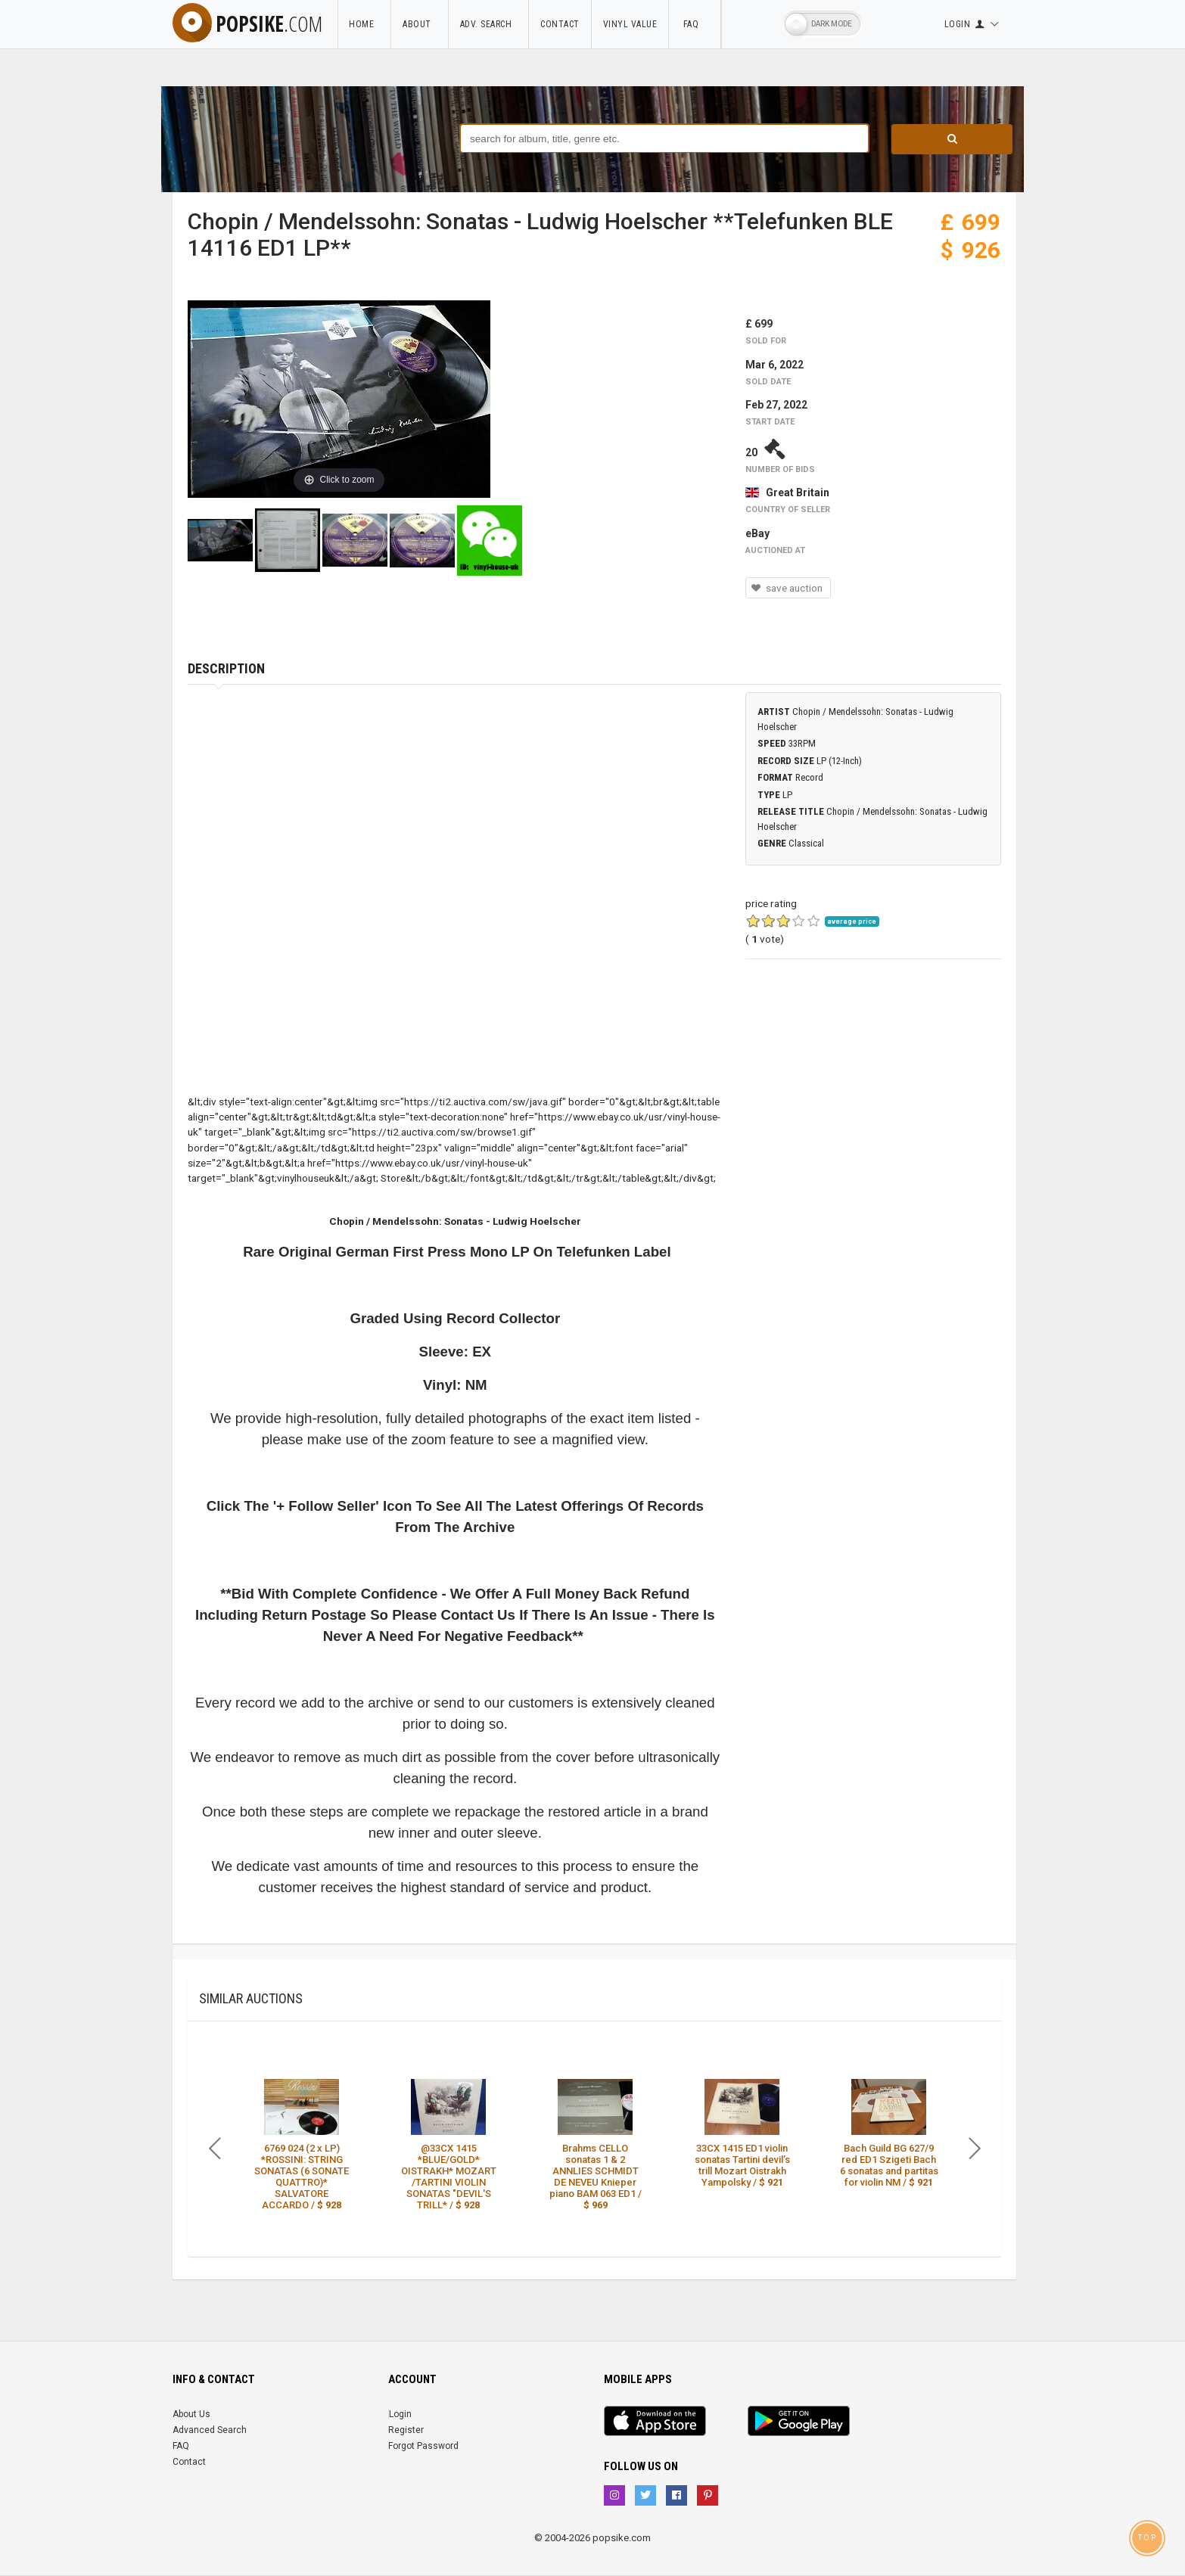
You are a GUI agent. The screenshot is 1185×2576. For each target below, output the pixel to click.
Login (400, 2414)
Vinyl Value (630, 24)
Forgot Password (423, 2446)
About (420, 24)
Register (406, 2430)
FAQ (694, 24)
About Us (191, 2414)
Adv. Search (489, 24)
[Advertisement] (873, 1093)
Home (364, 24)
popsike (247, 23)
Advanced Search (210, 2430)
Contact (560, 24)
